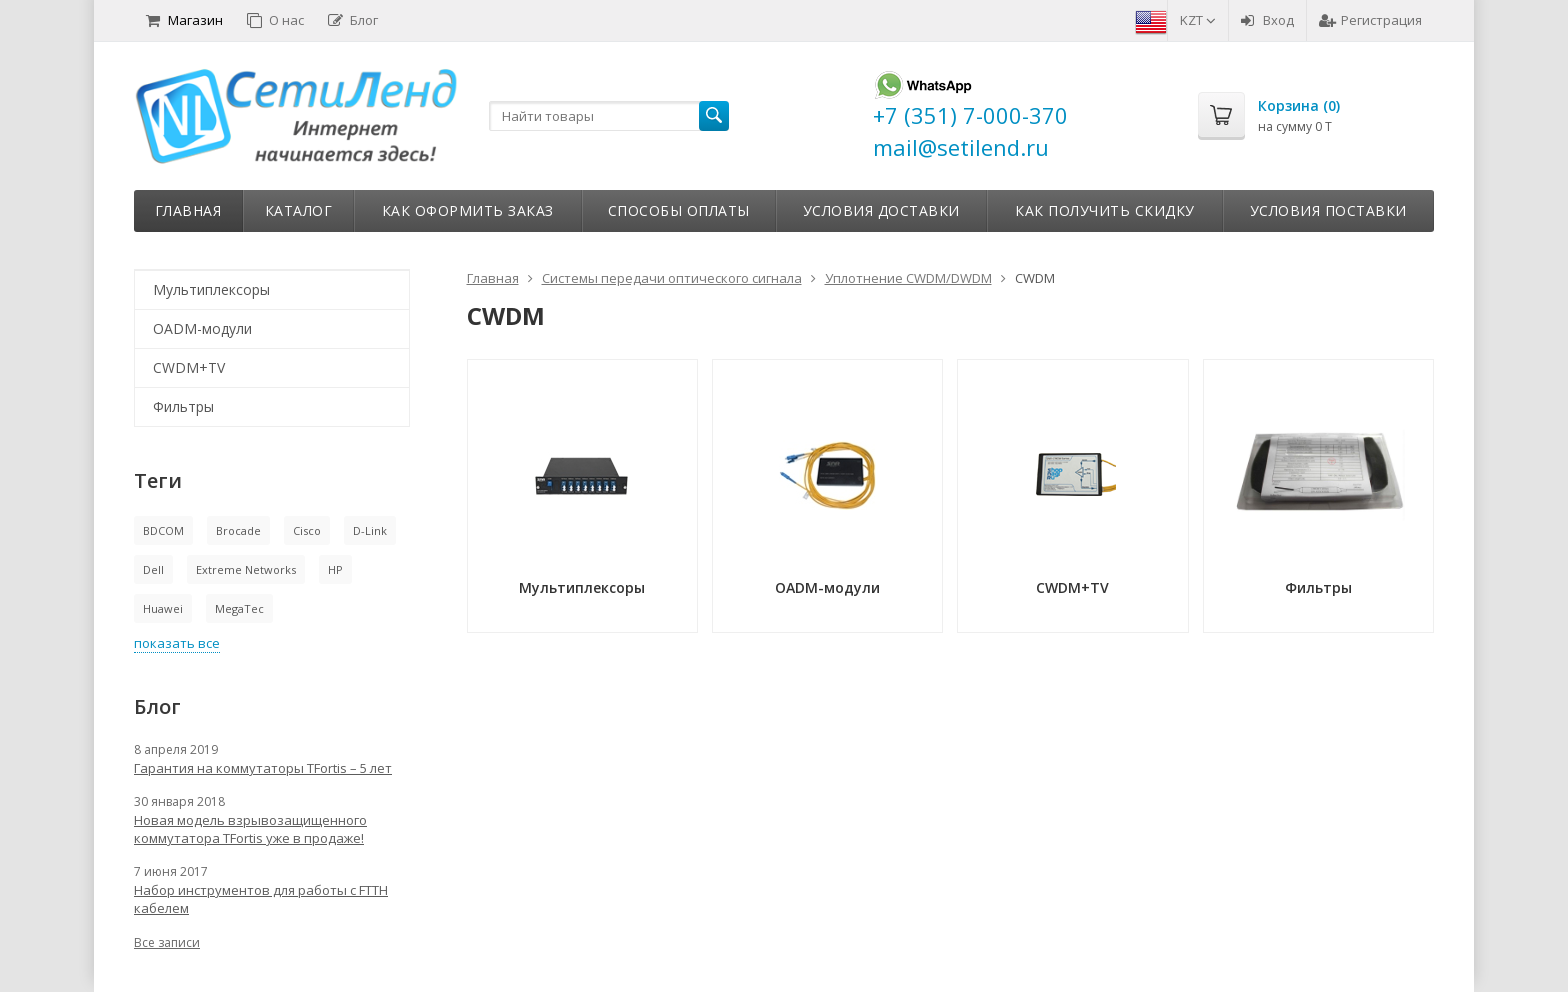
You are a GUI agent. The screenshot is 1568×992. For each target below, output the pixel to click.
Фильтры (183, 406)
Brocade (238, 530)
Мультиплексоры (211, 289)
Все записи (167, 942)
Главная (188, 210)
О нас (275, 20)
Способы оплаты (679, 210)
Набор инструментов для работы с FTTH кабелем (261, 899)
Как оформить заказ (468, 210)
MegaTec (239, 608)
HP (335, 569)
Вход (1267, 20)
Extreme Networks (246, 569)
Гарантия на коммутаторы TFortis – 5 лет (263, 768)
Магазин (184, 20)
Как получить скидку (1105, 210)
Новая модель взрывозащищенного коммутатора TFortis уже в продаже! (250, 829)
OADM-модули (202, 328)
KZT (1198, 20)
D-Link (370, 530)
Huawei (163, 608)
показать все (177, 643)
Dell (153, 569)
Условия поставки (1328, 210)
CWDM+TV (189, 367)
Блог (353, 20)
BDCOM (163, 530)
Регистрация (1370, 20)
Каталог (299, 210)
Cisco (307, 530)
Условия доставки (881, 210)
